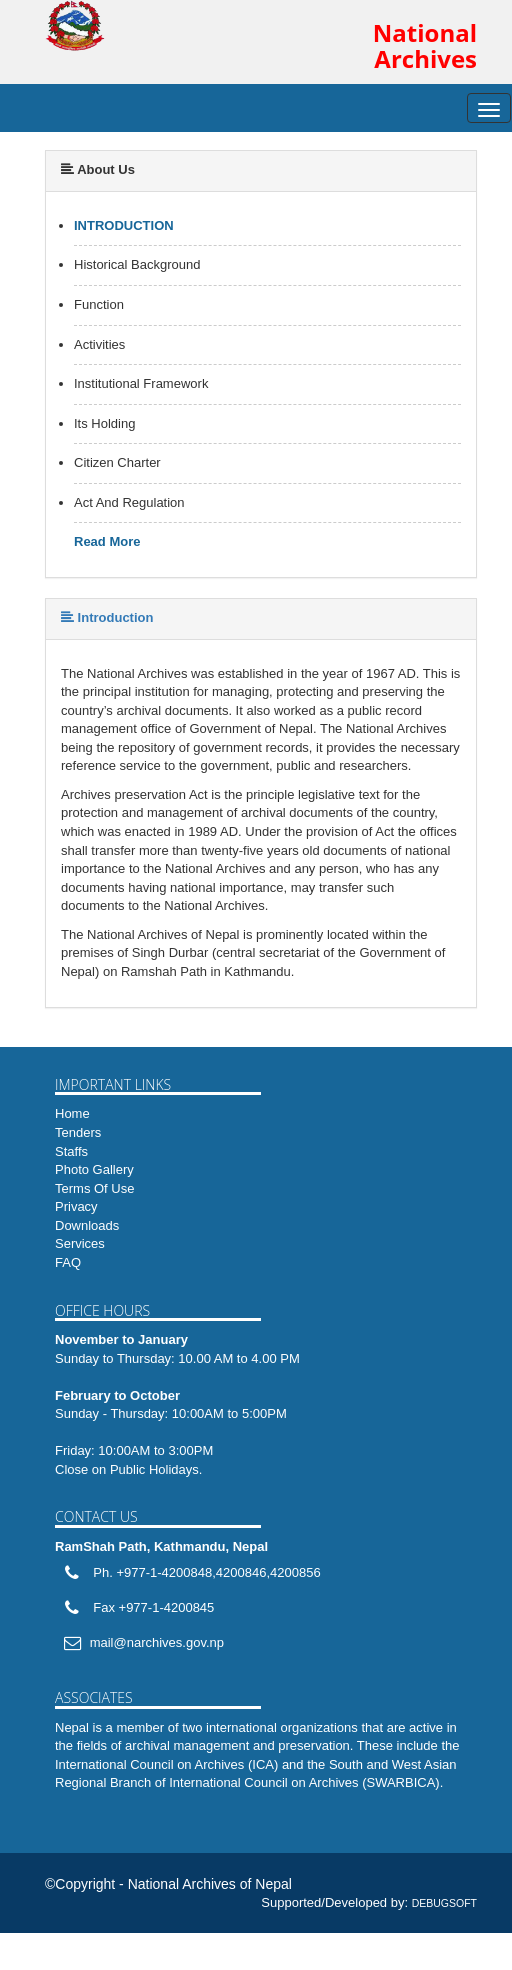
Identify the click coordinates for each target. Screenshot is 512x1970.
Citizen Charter (117, 462)
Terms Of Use (94, 1188)
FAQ (68, 1262)
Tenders (78, 1132)
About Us (98, 169)
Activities (99, 344)
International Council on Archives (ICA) (166, 1764)
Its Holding (104, 423)
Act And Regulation (129, 502)
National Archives (425, 46)
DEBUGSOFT (444, 1903)
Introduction (124, 225)
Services (80, 1243)
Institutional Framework (141, 383)
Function (99, 304)
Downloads (87, 1225)
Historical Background (137, 264)
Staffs (71, 1151)
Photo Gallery (94, 1169)
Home (72, 1113)
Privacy (76, 1206)
